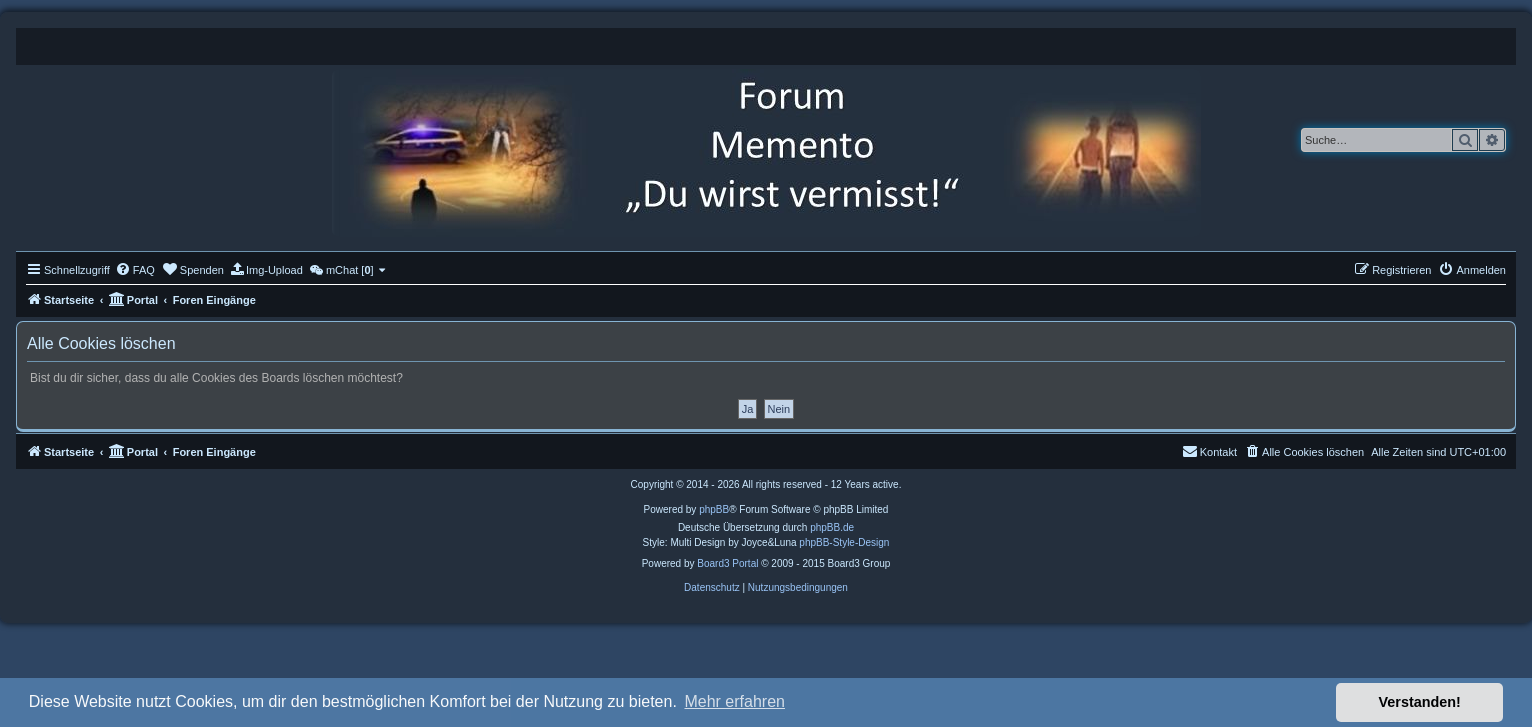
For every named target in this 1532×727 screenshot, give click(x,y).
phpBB (714, 509)
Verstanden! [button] (1420, 702)
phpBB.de (832, 527)
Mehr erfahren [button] (734, 701)
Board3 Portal (727, 563)
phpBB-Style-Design (844, 542)
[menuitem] (135, 270)
